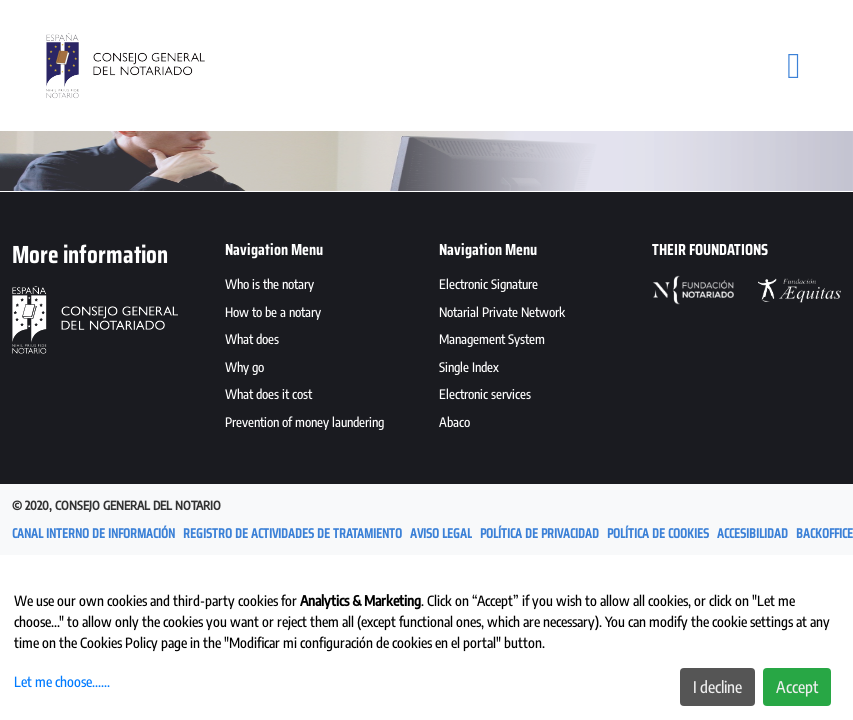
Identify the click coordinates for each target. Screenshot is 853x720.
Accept (797, 687)
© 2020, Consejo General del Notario (116, 505)
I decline (717, 687)
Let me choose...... (62, 681)
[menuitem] (319, 287)
